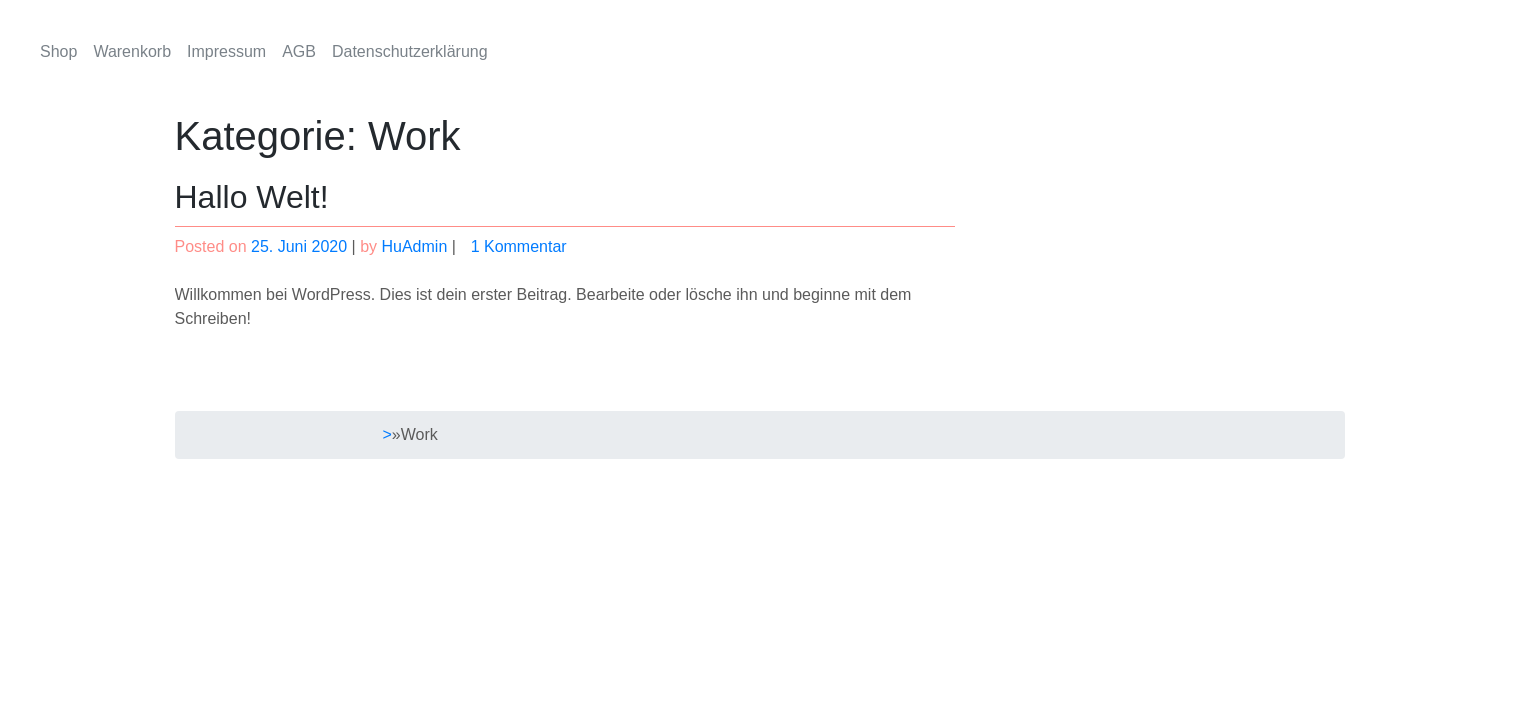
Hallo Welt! (252, 197)
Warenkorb (132, 51)
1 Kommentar (531, 246)
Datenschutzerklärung (410, 51)
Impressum (226, 51)
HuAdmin (414, 246)
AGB (299, 51)
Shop (58, 51)
